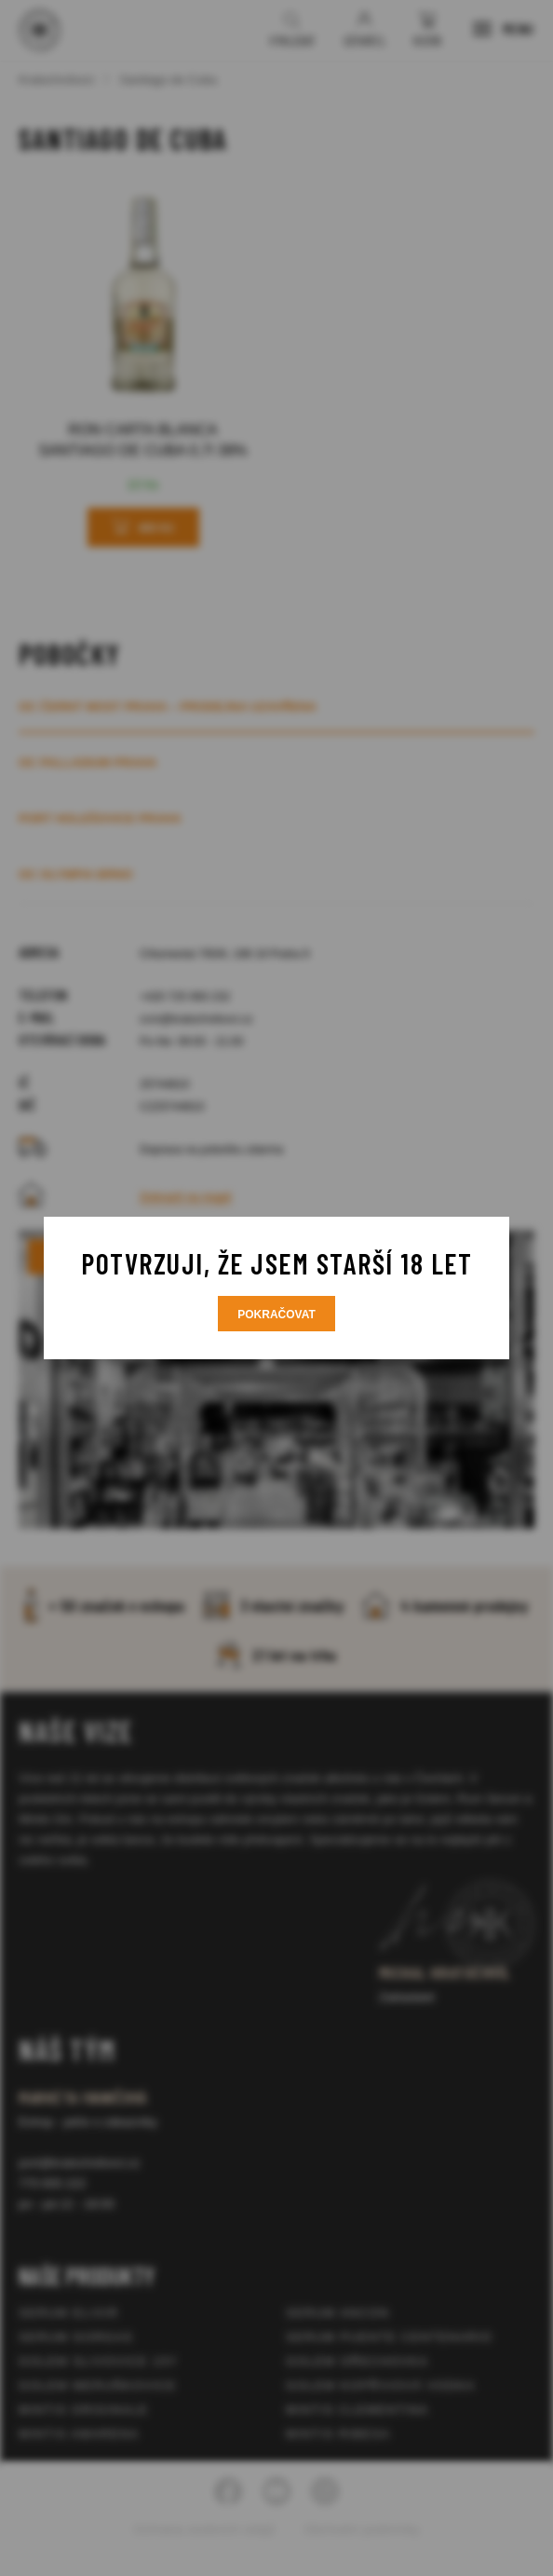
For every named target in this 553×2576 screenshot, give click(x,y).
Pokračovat (276, 1314)
